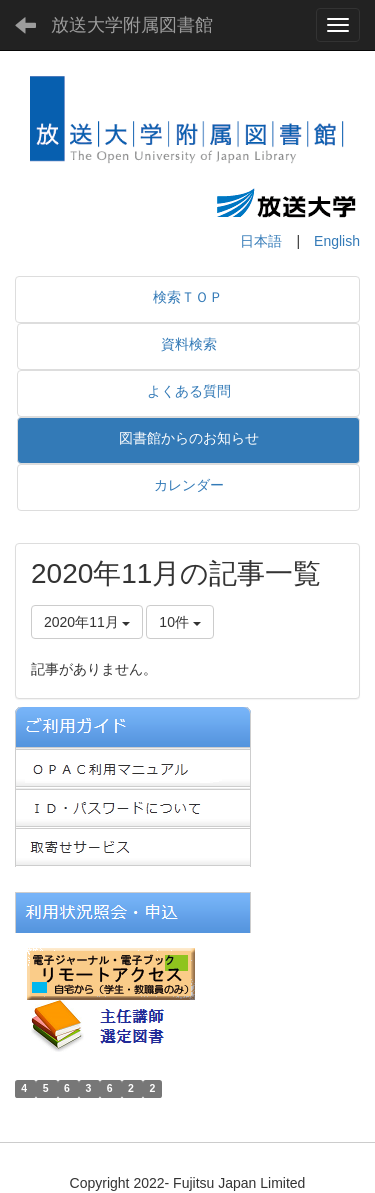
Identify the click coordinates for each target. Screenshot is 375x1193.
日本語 (261, 241)
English (337, 241)
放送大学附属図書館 (132, 25)
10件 (179, 622)
